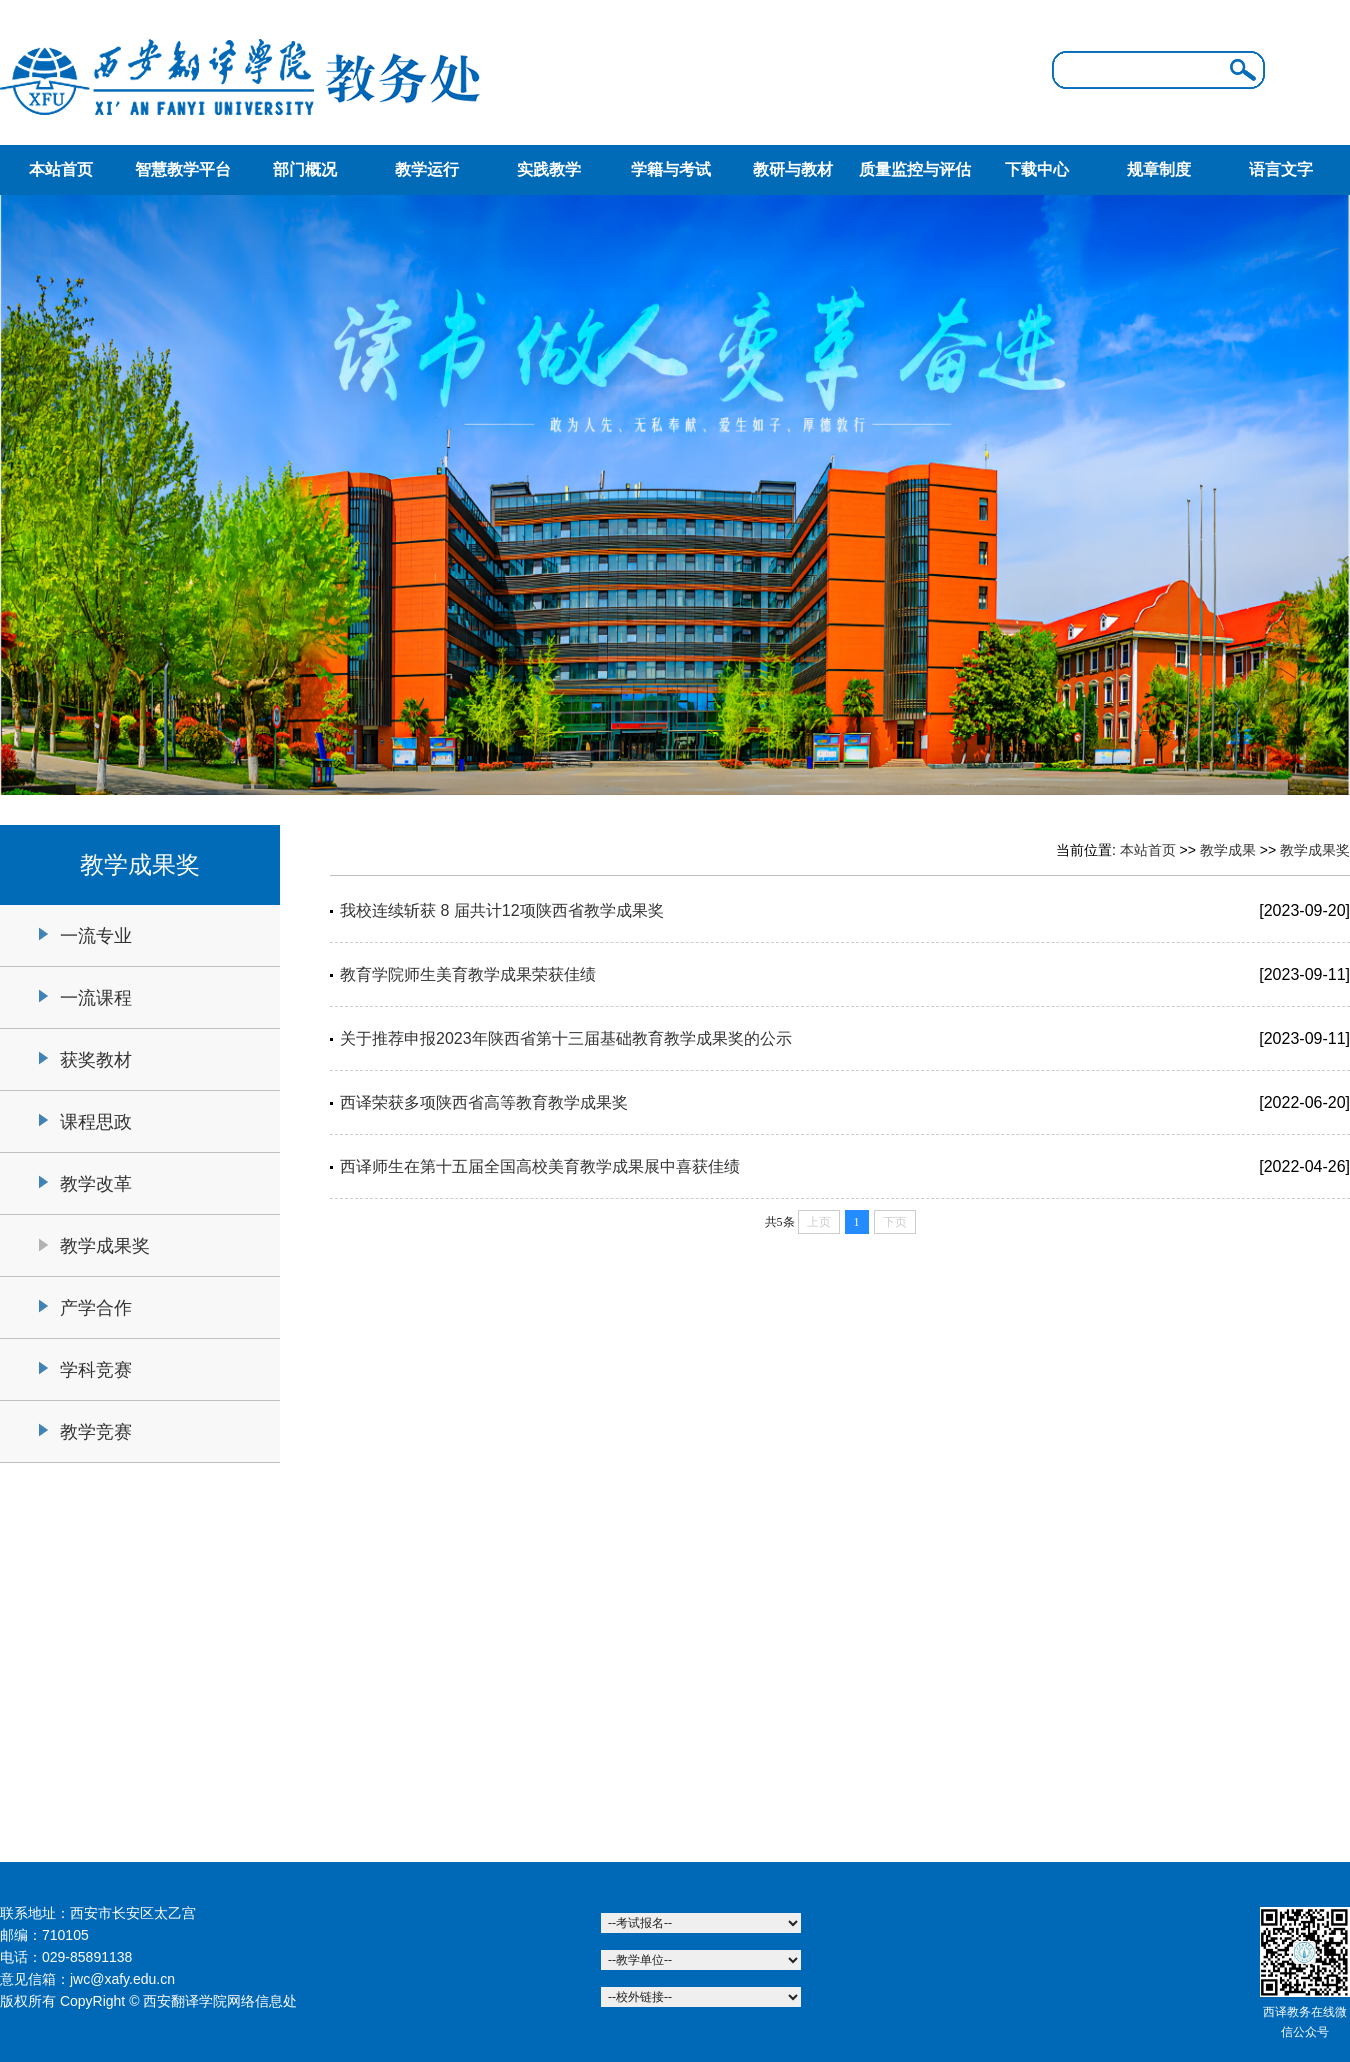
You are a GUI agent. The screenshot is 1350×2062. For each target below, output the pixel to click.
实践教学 (549, 169)
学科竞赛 (96, 1370)
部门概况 (305, 169)
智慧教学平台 (183, 169)
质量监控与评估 (915, 169)
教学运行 (427, 169)
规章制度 (1159, 169)
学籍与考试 (671, 169)
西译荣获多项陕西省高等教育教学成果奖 (484, 1102)
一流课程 (96, 998)
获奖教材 (96, 1060)
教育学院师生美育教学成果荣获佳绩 (468, 974)
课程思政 (96, 1122)
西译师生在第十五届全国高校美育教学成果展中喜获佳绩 (540, 1166)
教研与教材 (793, 169)
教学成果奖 (105, 1246)
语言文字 (1281, 169)
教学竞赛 (96, 1432)
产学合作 (96, 1308)
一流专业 (96, 936)
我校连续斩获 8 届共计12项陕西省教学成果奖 (502, 910)
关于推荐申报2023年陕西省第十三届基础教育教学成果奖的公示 (566, 1038)
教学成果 (1228, 850)
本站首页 (61, 169)
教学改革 (96, 1184)
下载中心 (1037, 169)
